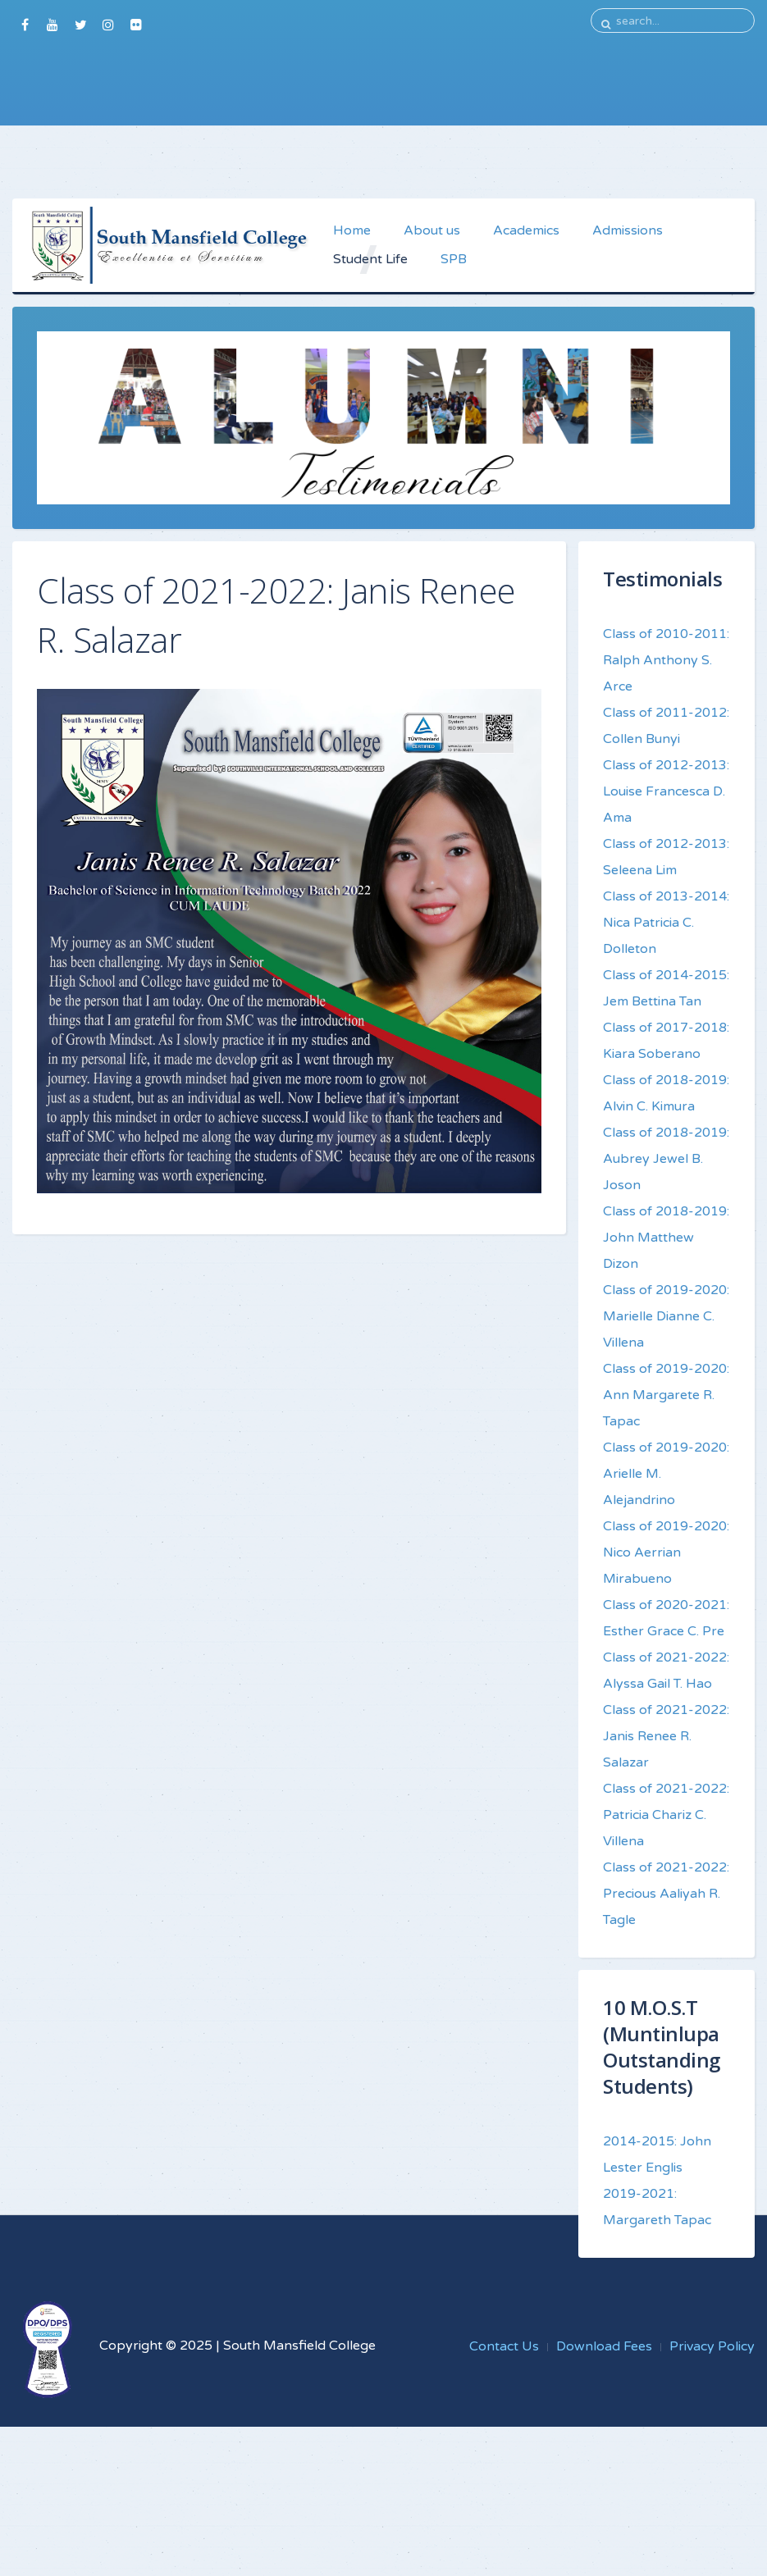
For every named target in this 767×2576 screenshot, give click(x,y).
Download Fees (604, 2346)
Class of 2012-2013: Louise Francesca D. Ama (666, 791)
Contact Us (504, 2346)
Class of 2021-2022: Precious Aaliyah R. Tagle (666, 1893)
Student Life (370, 259)
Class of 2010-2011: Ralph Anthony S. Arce (666, 660)
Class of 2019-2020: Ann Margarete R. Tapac (666, 1395)
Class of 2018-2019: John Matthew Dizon (666, 1237)
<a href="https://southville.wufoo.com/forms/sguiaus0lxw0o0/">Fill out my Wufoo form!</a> (383, 112)
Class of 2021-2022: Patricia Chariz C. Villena (666, 1814)
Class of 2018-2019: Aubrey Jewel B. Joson (666, 1158)
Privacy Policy (712, 2346)
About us (432, 230)
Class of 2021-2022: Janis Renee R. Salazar (666, 1736)
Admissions (627, 230)
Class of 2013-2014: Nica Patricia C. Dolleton (666, 922)
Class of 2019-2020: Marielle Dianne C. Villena (666, 1316)
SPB (454, 259)
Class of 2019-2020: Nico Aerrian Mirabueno (666, 1552)
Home (352, 230)
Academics (526, 230)
